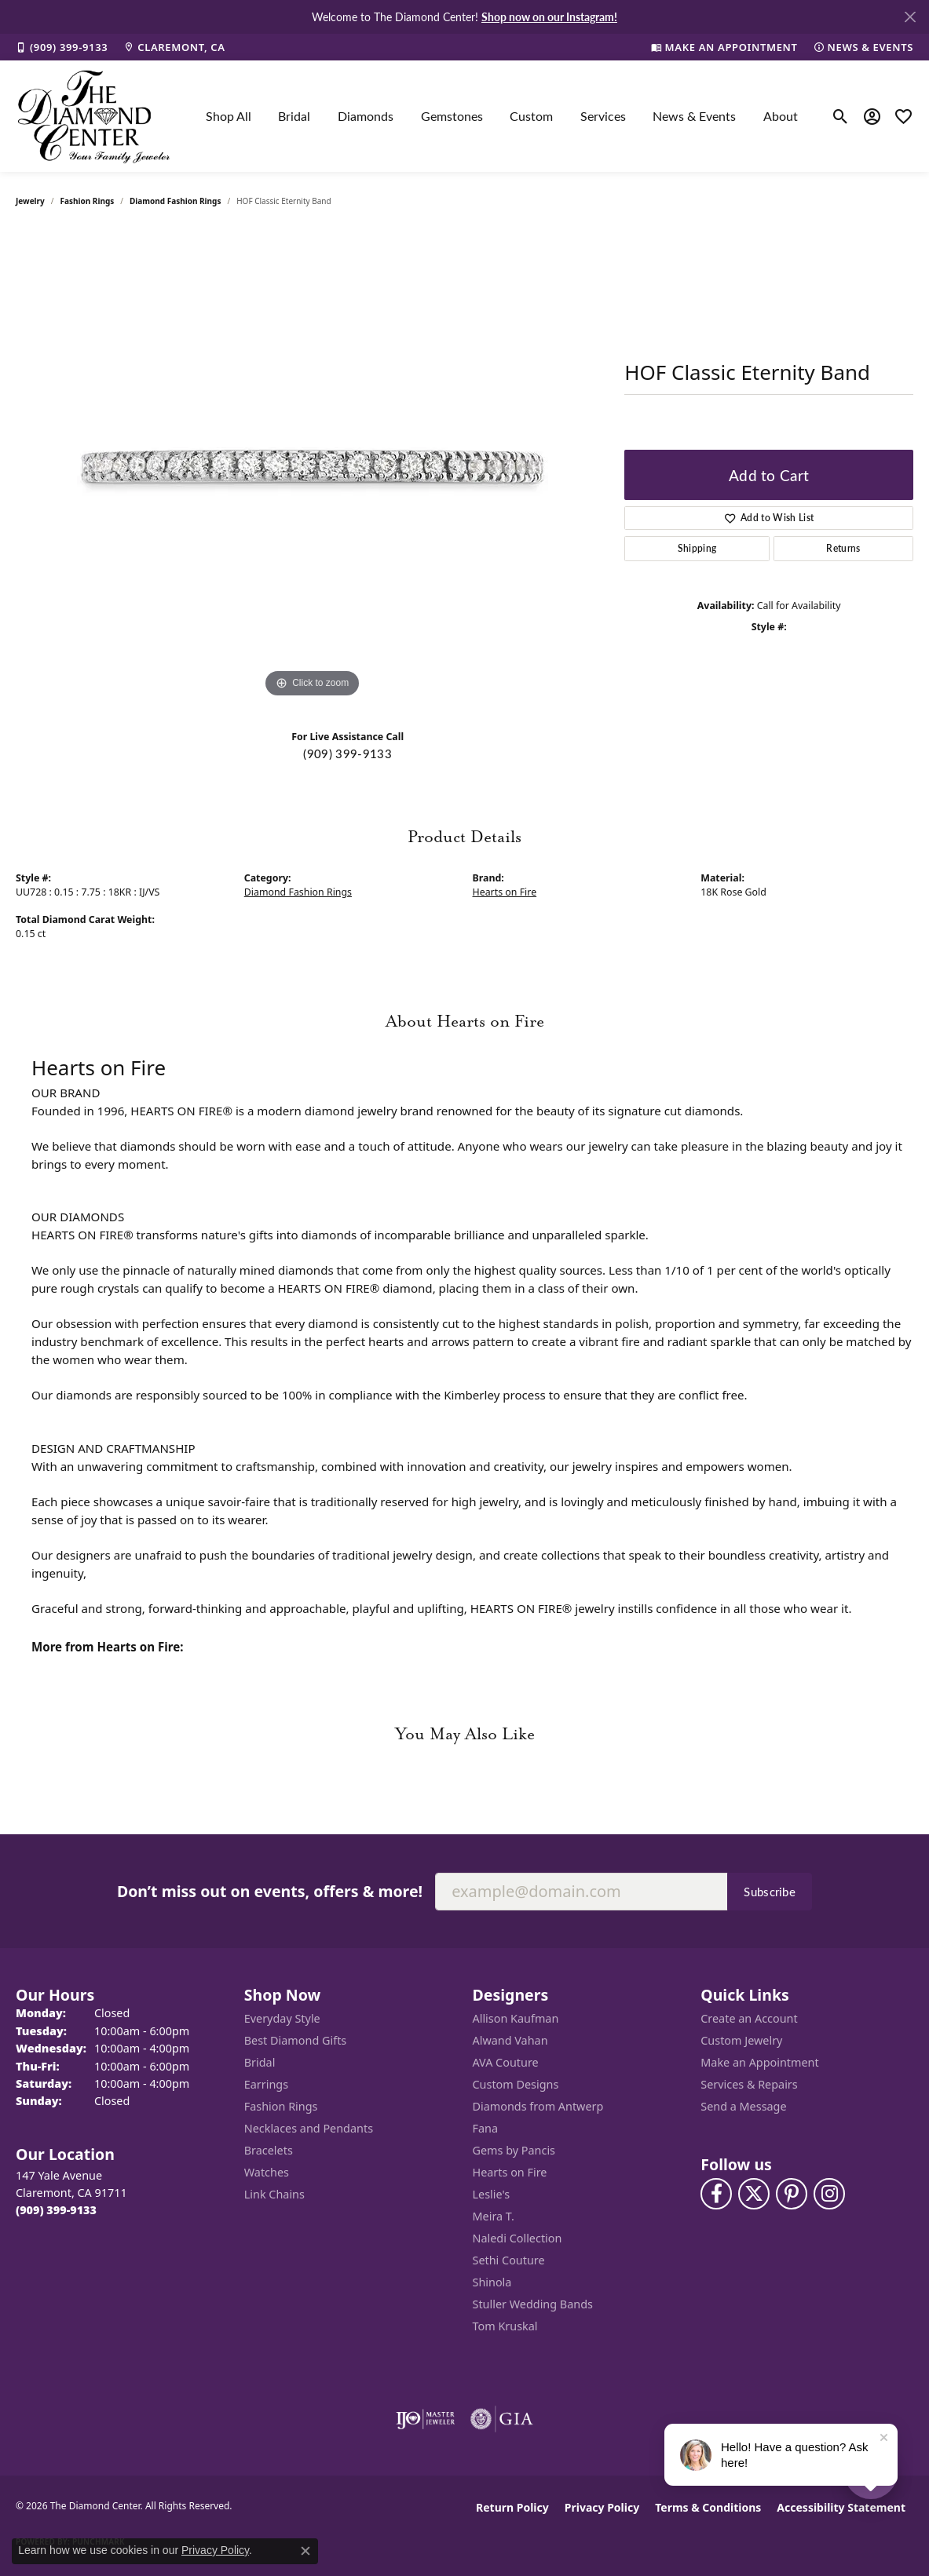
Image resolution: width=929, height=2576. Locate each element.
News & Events (694, 116)
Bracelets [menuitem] (268, 2150)
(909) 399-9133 (347, 753)
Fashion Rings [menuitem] (281, 2106)
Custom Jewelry (741, 2040)
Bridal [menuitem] (260, 2062)
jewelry (30, 200)
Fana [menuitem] (486, 2128)
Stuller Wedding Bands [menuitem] (533, 2304)
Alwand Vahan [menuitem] (510, 2040)
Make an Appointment (759, 2062)
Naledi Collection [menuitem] (517, 2238)
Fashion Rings (87, 200)
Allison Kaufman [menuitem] (516, 2018)
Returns (843, 548)
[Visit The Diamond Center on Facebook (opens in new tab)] (716, 2193)
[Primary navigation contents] (502, 116)
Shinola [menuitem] (492, 2282)
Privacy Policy (602, 2507)
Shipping (697, 548)
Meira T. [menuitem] (493, 2216)
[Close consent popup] (305, 2551)
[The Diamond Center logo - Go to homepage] (94, 116)
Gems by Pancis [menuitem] (514, 2150)
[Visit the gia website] (501, 2419)
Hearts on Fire (505, 892)
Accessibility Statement (841, 2507)
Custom (531, 116)
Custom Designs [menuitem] (516, 2084)
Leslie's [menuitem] (491, 2194)
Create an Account (748, 2018)
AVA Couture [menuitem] (506, 2062)
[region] (312, 466)
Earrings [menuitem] (266, 2084)
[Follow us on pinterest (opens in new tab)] (791, 2193)
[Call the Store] (56, 2209)
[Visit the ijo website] (425, 2419)
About (780, 116)
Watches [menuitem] (266, 2172)
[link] (62, 47)
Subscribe (770, 1891)
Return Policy (512, 2507)
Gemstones (452, 116)
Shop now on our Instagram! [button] (549, 16)
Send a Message (743, 2106)
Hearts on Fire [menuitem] (510, 2172)
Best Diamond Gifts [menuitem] (295, 2040)
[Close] (910, 17)
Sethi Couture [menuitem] (509, 2260)
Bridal (294, 116)
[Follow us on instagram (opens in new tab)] (829, 2193)
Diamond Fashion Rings (175, 200)
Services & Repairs (748, 2084)
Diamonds (365, 116)
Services (603, 116)
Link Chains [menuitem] (274, 2194)
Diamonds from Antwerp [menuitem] (538, 2106)
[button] (840, 116)
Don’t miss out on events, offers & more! (269, 1891)
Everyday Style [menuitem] (282, 2018)
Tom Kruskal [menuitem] (505, 2326)
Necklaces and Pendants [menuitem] (308, 2128)
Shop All (228, 116)
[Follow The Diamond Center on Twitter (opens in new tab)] (754, 2193)
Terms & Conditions (708, 2507)
